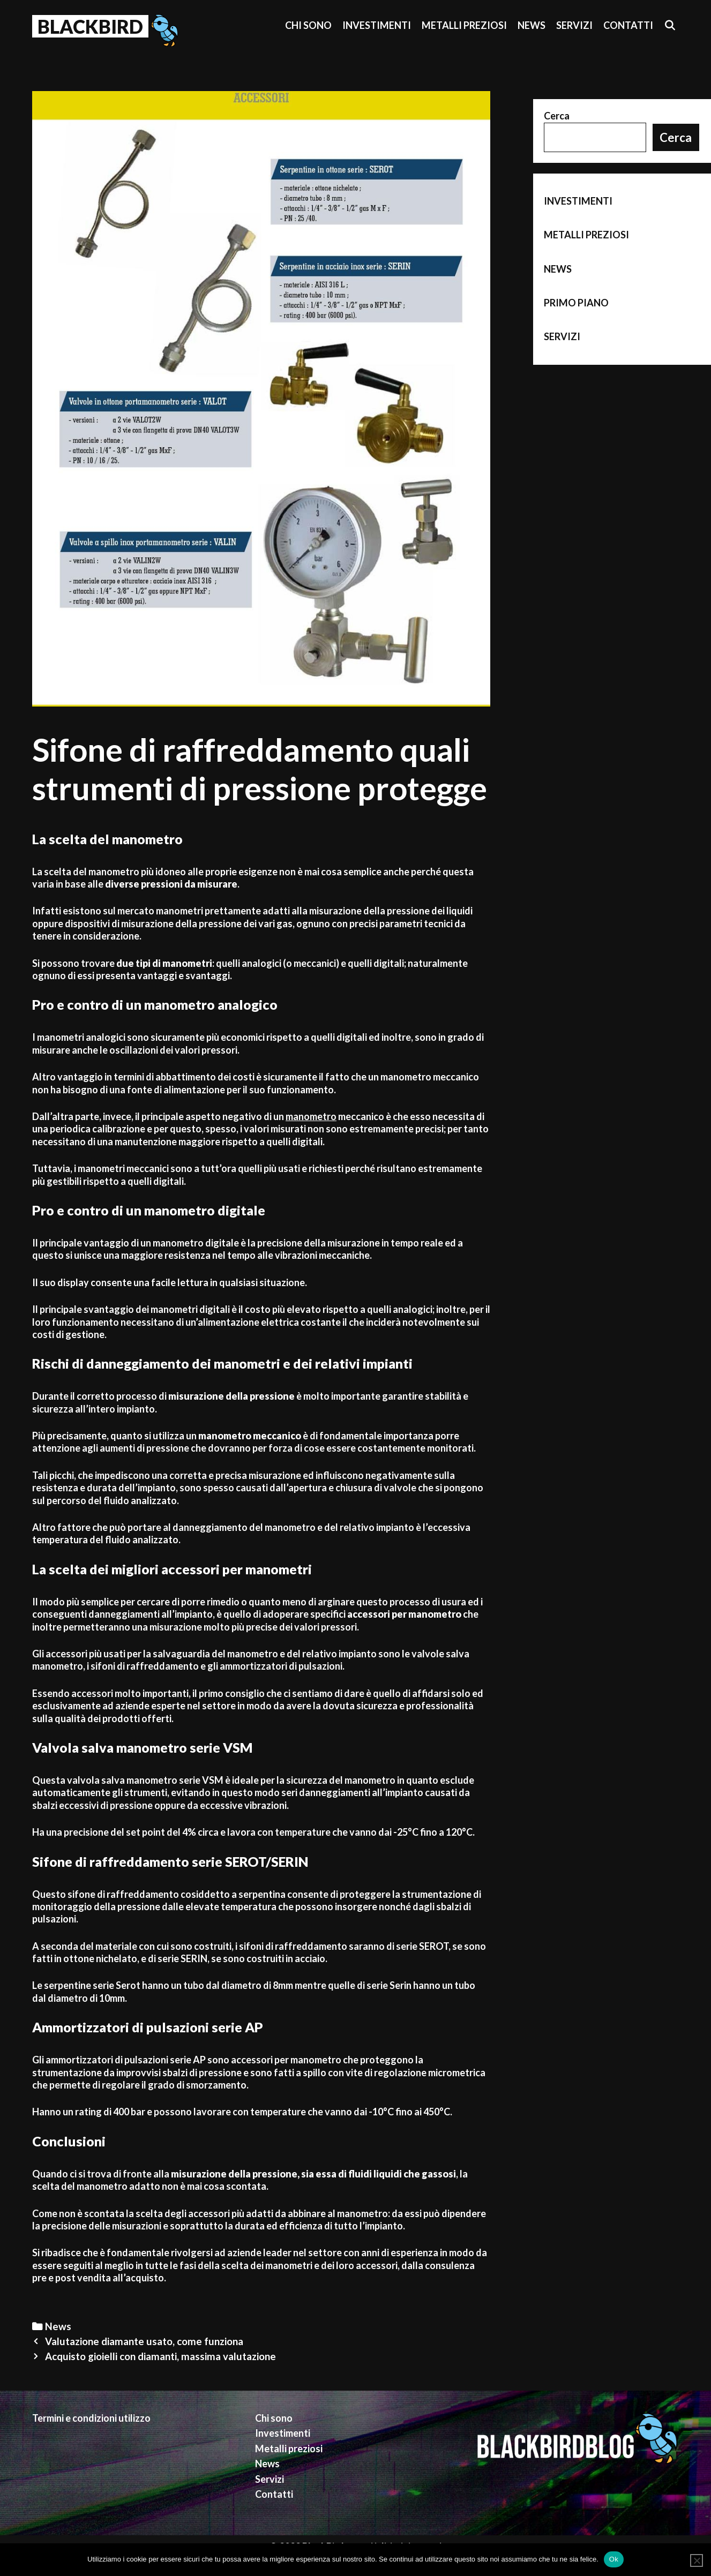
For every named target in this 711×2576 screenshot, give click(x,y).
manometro (311, 1116)
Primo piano (576, 303)
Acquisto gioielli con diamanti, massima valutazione (160, 2356)
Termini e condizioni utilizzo (91, 2418)
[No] (696, 2560)
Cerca (557, 116)
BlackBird (90, 26)
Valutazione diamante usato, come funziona (144, 2341)
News (531, 25)
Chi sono (308, 25)
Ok (613, 2559)
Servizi (574, 25)
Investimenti (376, 25)
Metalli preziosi (464, 25)
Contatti (628, 25)
